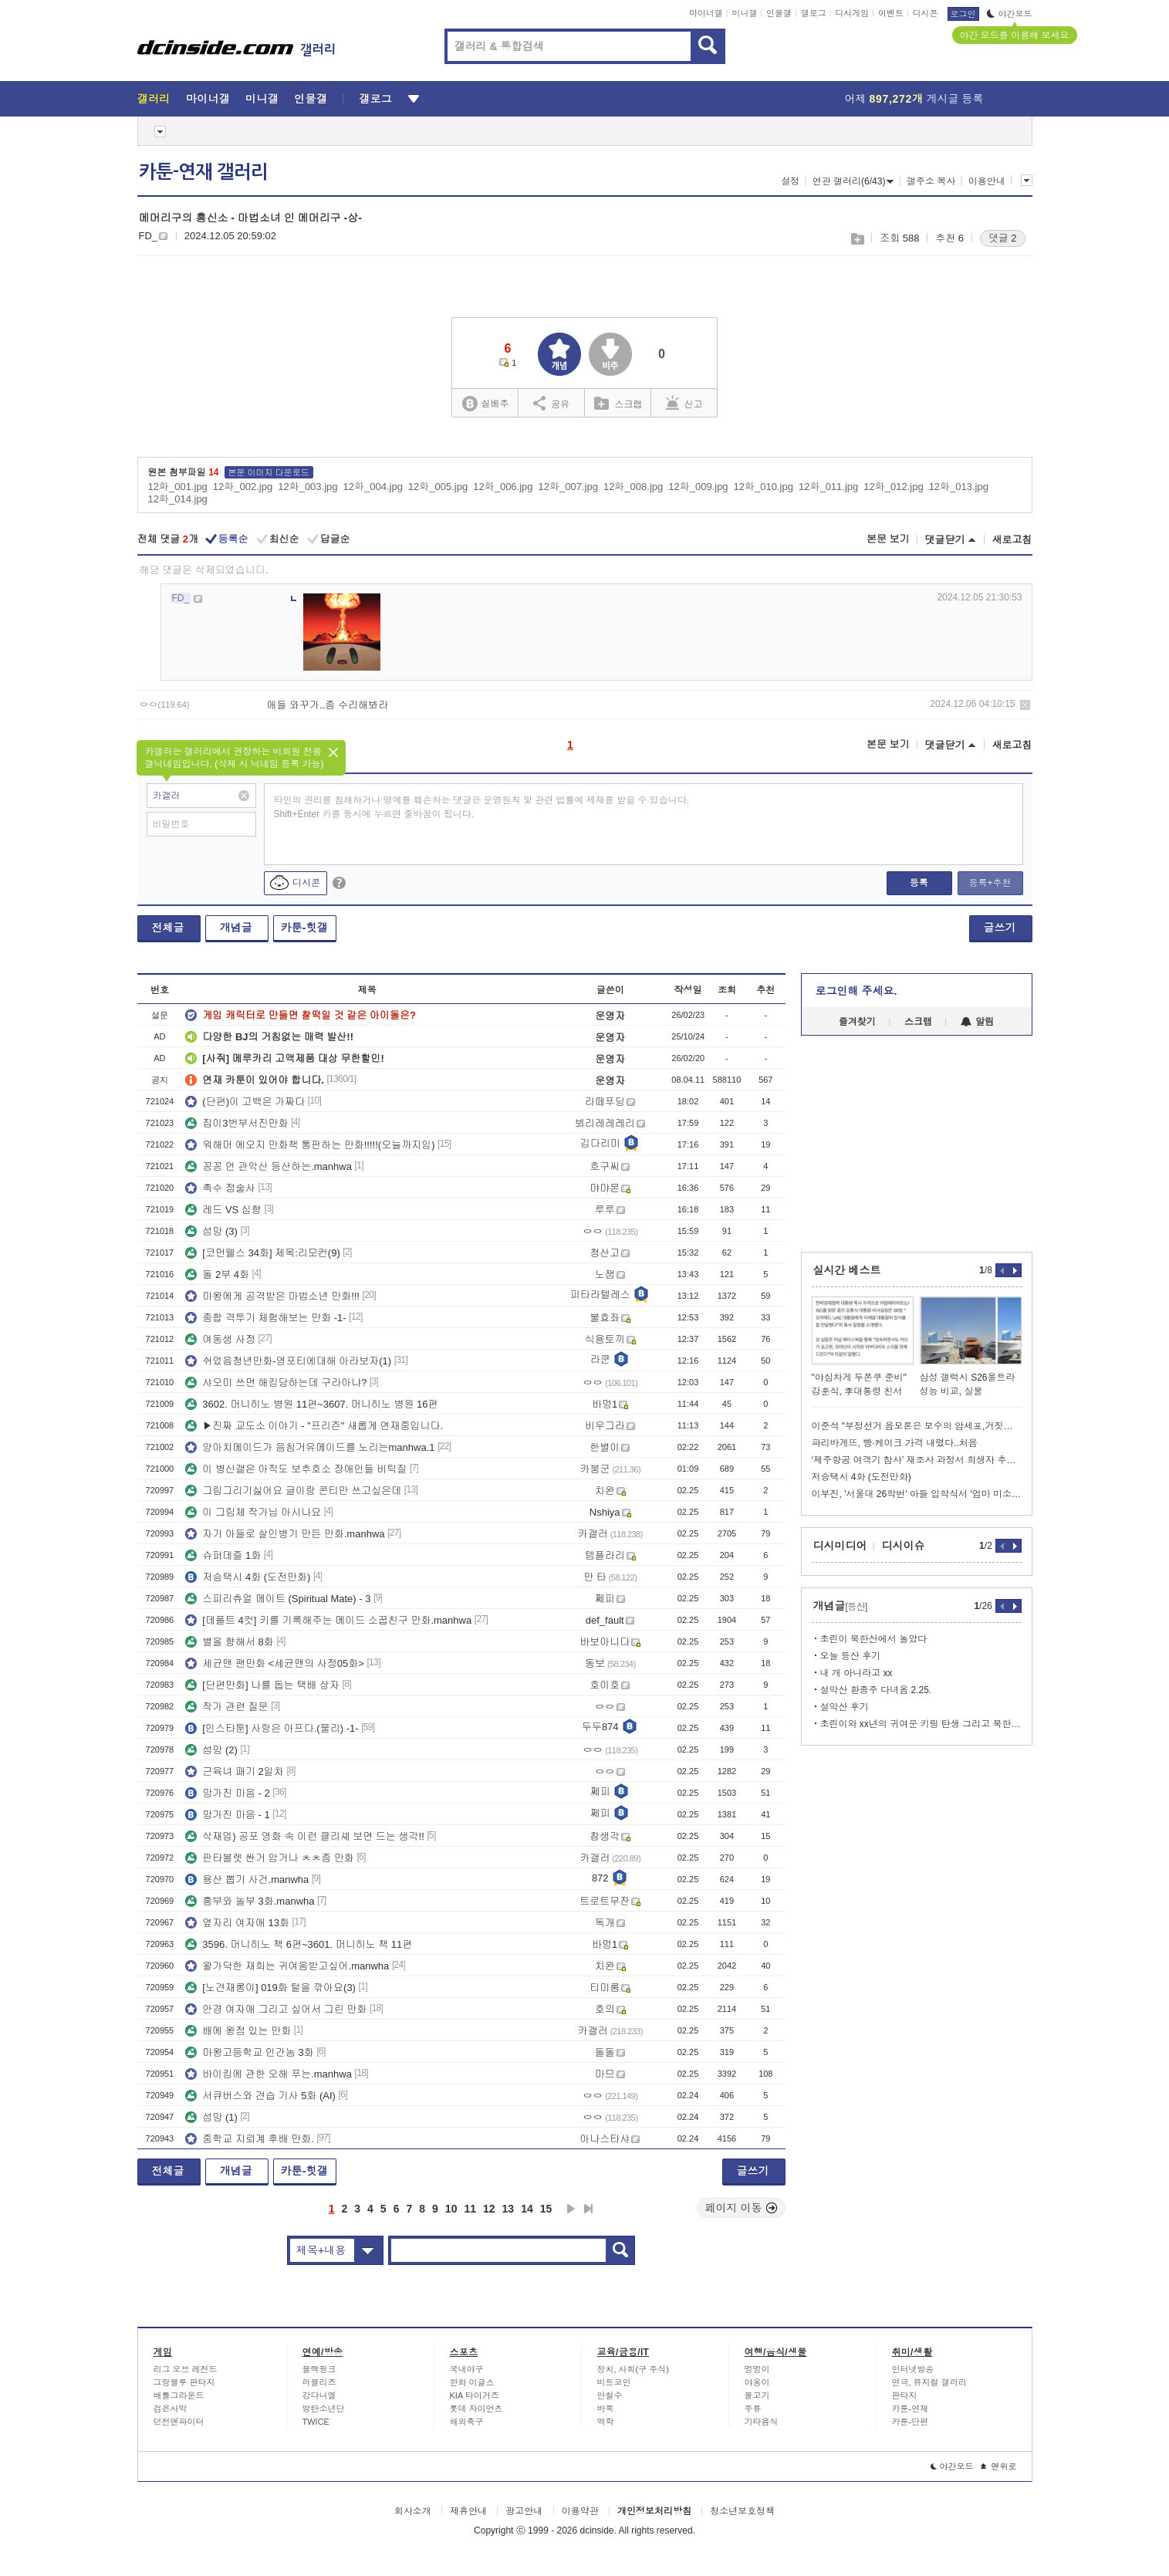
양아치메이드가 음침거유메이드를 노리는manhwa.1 (309, 1447)
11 (470, 2208)
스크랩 (857, 238)
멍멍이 (757, 2369)
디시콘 (925, 13)
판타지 (904, 2395)
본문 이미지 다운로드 (268, 472)
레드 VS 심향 (223, 1209)
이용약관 (580, 2511)
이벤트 (891, 13)
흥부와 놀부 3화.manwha (249, 1901)
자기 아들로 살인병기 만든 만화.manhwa (284, 1534)
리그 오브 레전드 (186, 2369)
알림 (977, 1021)
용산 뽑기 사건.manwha (247, 1879)
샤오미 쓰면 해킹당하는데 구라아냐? (276, 1382)
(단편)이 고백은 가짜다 (245, 1101)
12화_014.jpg (178, 499)
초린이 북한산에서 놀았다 (873, 1639)
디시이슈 (903, 1546)
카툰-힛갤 (304, 927)
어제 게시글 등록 (914, 99)
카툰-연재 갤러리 (203, 172)
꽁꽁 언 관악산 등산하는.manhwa (268, 1166)
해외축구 (467, 2421)
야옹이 (757, 2382)
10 (451, 2208)
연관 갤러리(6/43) (853, 181)
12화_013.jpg (958, 486)
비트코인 (614, 2382)
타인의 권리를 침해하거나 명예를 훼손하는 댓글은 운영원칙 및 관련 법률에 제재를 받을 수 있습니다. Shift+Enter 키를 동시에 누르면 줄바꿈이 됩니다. (482, 807)
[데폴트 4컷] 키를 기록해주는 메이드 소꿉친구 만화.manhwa (328, 1620)
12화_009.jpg (698, 486)
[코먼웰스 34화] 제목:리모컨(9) (262, 1253)
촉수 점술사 (220, 1188)
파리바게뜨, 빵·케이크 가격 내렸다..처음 (895, 1443)
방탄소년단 (323, 2408)
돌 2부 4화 (217, 1274)
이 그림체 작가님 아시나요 (253, 1512)
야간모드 (1009, 14)
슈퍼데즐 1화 (223, 1555)
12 (489, 2208)
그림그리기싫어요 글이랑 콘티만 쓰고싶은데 (293, 1490)
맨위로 (999, 2466)
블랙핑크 (319, 2369)
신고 (684, 403)
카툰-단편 (910, 2421)
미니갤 (744, 13)
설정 (790, 181)
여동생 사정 (220, 1339)
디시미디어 (840, 1546)
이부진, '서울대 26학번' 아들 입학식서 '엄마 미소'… (917, 1494)
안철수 (610, 2395)
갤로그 (813, 13)
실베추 (485, 404)
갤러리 (154, 99)
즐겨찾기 (857, 1021)
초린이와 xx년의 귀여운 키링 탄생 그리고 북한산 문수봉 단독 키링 (921, 1724)
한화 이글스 (472, 2382)
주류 (753, 2408)
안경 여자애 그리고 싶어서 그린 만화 (276, 2009)
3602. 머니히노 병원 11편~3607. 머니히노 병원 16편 (311, 1404)
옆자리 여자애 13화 (237, 1923)
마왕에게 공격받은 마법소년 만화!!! (272, 1296)
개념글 (236, 927)
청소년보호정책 (742, 2511)
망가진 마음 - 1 (227, 1814)
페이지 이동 (741, 2208)
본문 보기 (888, 539)
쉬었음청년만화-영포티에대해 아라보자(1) (288, 1361)
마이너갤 (706, 13)
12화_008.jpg (633, 486)
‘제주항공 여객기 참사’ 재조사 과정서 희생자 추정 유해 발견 (917, 1460)
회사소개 (412, 2511)
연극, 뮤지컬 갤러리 (929, 2382)
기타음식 (762, 2421)
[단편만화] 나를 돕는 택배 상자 (262, 1685)
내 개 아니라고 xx (856, 1673)
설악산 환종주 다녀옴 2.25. (876, 1690)
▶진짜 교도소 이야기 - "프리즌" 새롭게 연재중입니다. (314, 1426)
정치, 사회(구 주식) (633, 2369)
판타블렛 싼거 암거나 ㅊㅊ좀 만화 (269, 1858)
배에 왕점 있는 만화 (238, 2031)
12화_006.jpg (502, 486)
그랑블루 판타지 (184, 2382)
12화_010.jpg (763, 486)
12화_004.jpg (373, 486)
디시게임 (852, 13)
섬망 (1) (211, 2117)
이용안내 (986, 181)
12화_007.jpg (568, 486)
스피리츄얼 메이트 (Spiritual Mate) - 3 (277, 1598)
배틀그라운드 (179, 2395)
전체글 (168, 927)
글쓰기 (1000, 927)
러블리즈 (319, 2382)
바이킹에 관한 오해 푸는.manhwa (268, 2074)
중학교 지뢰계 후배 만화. (249, 2139)
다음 (571, 2208)
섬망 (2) (211, 1750)
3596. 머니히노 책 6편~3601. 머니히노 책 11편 (298, 1944)
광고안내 (523, 2511)
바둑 (605, 2408)
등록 (919, 882)
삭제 (1025, 705)
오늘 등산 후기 (850, 1656)
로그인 (963, 14)
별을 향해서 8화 (229, 1642)
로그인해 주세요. (856, 991)
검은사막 (171, 2408)
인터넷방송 (913, 2369)
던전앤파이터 (179, 2421)
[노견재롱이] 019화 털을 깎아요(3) (270, 1987)
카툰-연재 (910, 2408)
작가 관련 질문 (226, 1706)
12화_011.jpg (828, 486)
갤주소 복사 (931, 181)
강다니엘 (319, 2395)
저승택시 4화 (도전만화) (247, 1577)
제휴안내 (468, 2511)
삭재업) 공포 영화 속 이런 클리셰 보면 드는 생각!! (304, 1836)
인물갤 (779, 13)
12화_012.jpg (893, 486)
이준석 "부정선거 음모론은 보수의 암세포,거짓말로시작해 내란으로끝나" (917, 1426)
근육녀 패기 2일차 (234, 1771)
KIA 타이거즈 (474, 2395)
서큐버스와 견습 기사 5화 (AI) (260, 2095)
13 (508, 2208)
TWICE (315, 2421)
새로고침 (1012, 540)
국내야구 (467, 2369)
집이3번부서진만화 (236, 1123)
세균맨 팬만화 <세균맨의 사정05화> (274, 1663)
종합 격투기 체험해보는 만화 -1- (265, 1317)
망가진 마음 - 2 (227, 1793)
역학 (605, 2421)
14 (527, 2208)
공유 (551, 403)
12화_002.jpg (242, 486)
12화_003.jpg (307, 486)
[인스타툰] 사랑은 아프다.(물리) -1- (271, 1728)
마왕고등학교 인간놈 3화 (249, 2052)
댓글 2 (1002, 238)
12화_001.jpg (178, 486)
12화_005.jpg (438, 486)
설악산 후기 (844, 1707)
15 (546, 2208)
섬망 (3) (211, 1231)
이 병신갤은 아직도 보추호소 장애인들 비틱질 (296, 1469)
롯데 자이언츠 (476, 2408)
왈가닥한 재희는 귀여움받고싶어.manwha (287, 1966)
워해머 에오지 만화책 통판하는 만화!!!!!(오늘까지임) (309, 1145)
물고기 (757, 2395)
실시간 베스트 (847, 1270)
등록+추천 (989, 882)
